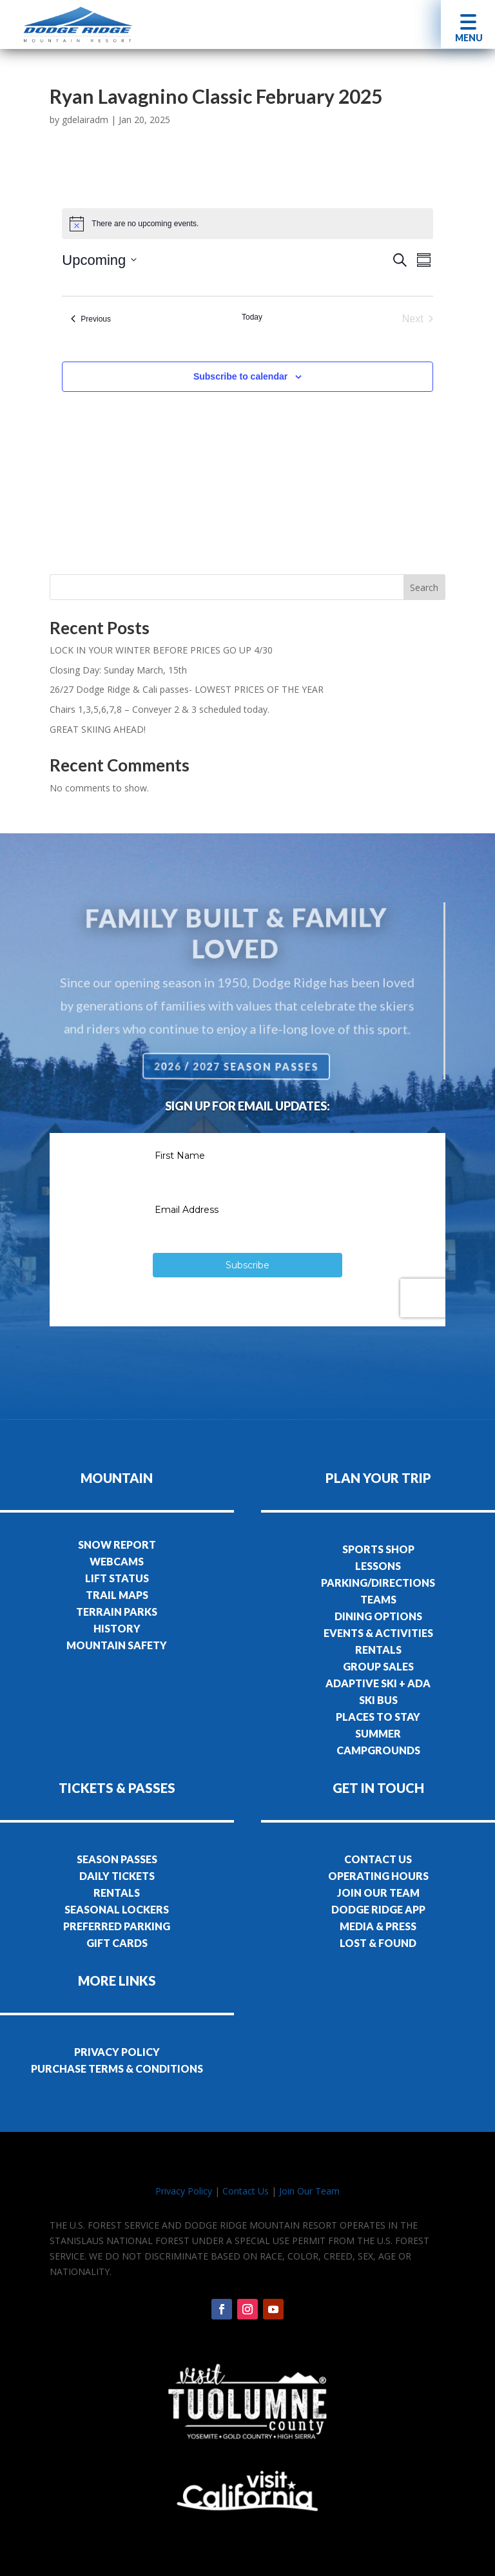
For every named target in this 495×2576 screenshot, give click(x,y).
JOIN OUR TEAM (378, 1892)
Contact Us (245, 2191)
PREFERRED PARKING (116, 1926)
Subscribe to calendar (240, 376)
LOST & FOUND (378, 1943)
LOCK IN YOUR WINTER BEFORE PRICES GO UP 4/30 (161, 650)
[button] (468, 24)
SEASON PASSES (117, 1859)
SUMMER (378, 1733)
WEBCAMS (117, 1561)
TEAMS (378, 1599)
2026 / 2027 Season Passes (238, 1066)
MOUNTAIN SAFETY (116, 1645)
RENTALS (378, 1649)
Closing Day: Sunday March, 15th (118, 670)
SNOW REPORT (117, 1544)
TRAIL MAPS (117, 1595)
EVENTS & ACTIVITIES (378, 1633)
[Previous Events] (91, 319)
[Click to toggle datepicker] (99, 260)
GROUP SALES (378, 1666)
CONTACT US (378, 1859)
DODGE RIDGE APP (378, 1909)
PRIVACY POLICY (117, 2052)
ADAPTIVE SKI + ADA (378, 1683)
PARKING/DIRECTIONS (378, 1582)
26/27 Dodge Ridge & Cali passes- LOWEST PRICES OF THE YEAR (187, 689)
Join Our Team (309, 2191)
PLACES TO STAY (378, 1716)
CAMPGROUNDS (378, 1750)
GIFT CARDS (117, 1943)
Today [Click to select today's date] (252, 317)
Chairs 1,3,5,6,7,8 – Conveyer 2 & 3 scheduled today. (159, 709)
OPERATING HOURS (378, 1876)
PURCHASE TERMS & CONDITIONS (117, 2068)
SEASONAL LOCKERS (116, 1909)
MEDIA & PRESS (378, 1926)
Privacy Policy (183, 2191)
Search (424, 587)
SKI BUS (378, 1700)
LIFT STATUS (117, 1578)
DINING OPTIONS (378, 1616)
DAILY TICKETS (117, 1876)
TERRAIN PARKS (116, 1611)
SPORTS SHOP (378, 1549)
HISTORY (117, 1628)
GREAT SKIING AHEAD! (98, 729)
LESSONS (378, 1566)
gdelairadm (85, 119)
